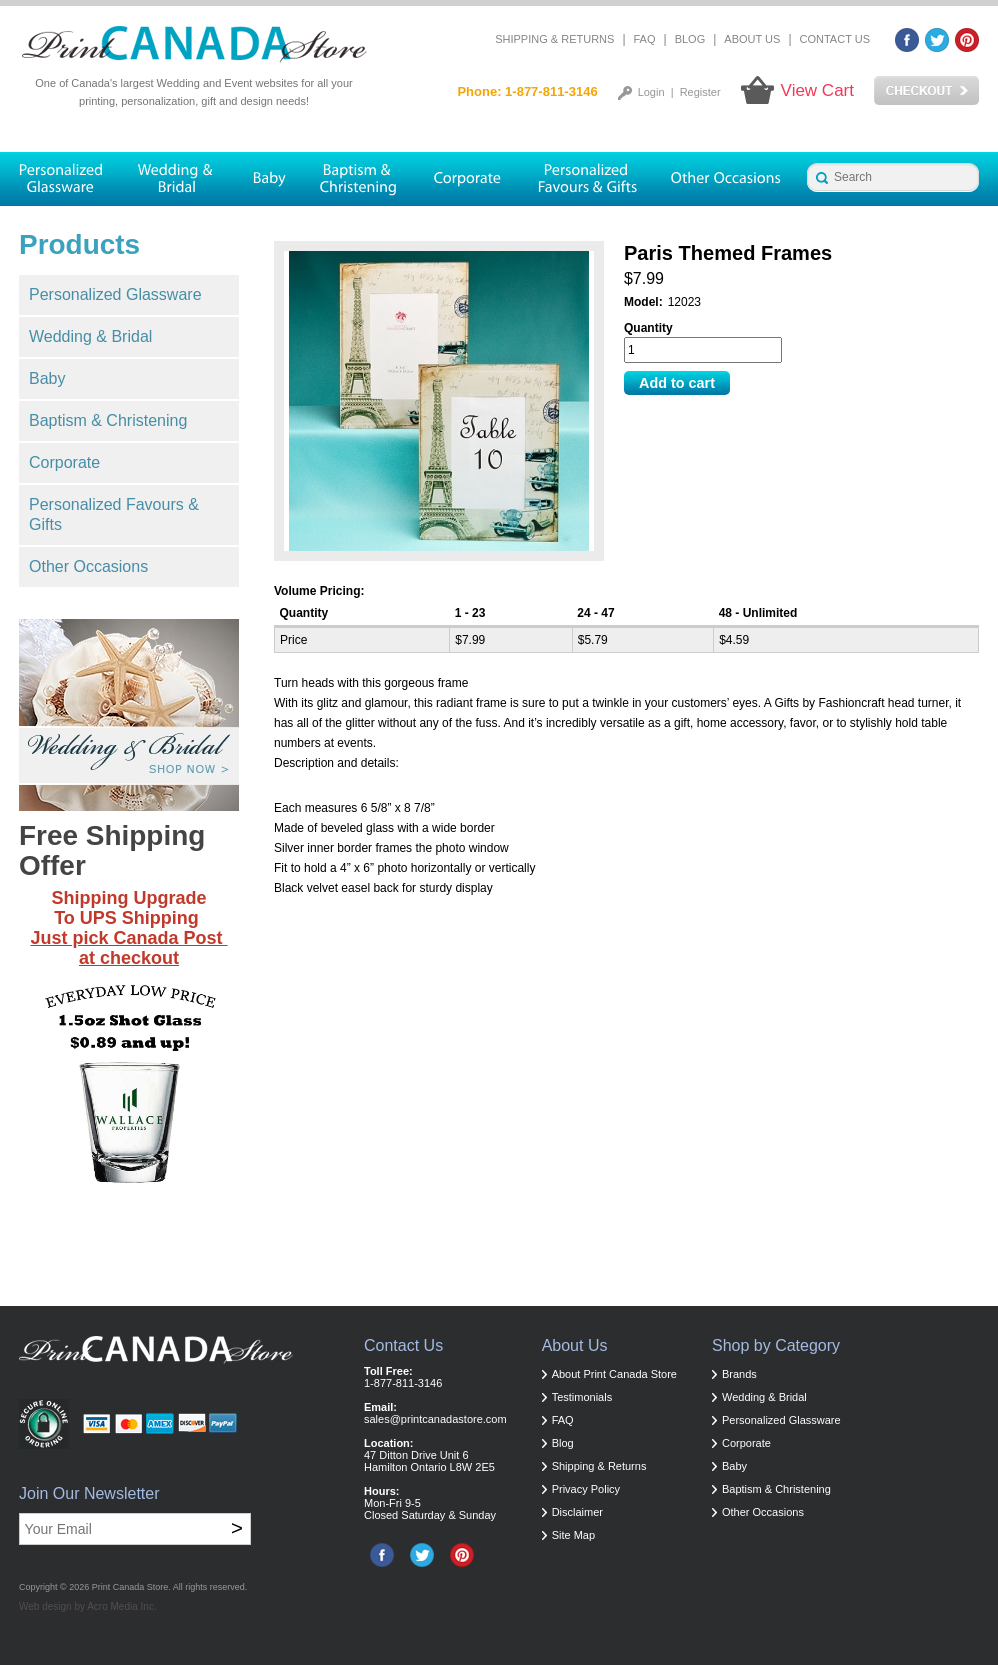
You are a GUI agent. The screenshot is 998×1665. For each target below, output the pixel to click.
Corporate (64, 462)
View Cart (817, 90)
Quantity (648, 328)
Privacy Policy (586, 1489)
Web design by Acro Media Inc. (88, 1606)
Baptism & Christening (108, 420)
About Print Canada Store (614, 1374)
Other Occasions (88, 566)
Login (651, 92)
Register (700, 92)
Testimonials (582, 1397)
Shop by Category (776, 1345)
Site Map (573, 1535)
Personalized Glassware (115, 294)
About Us (752, 39)
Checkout (926, 91)
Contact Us (835, 39)
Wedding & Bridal (90, 336)
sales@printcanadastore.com (435, 1419)
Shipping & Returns (554, 39)
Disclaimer (577, 1512)
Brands (739, 1374)
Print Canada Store (130, 1587)
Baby (47, 378)
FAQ (645, 39)
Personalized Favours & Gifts (114, 514)
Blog (690, 39)
